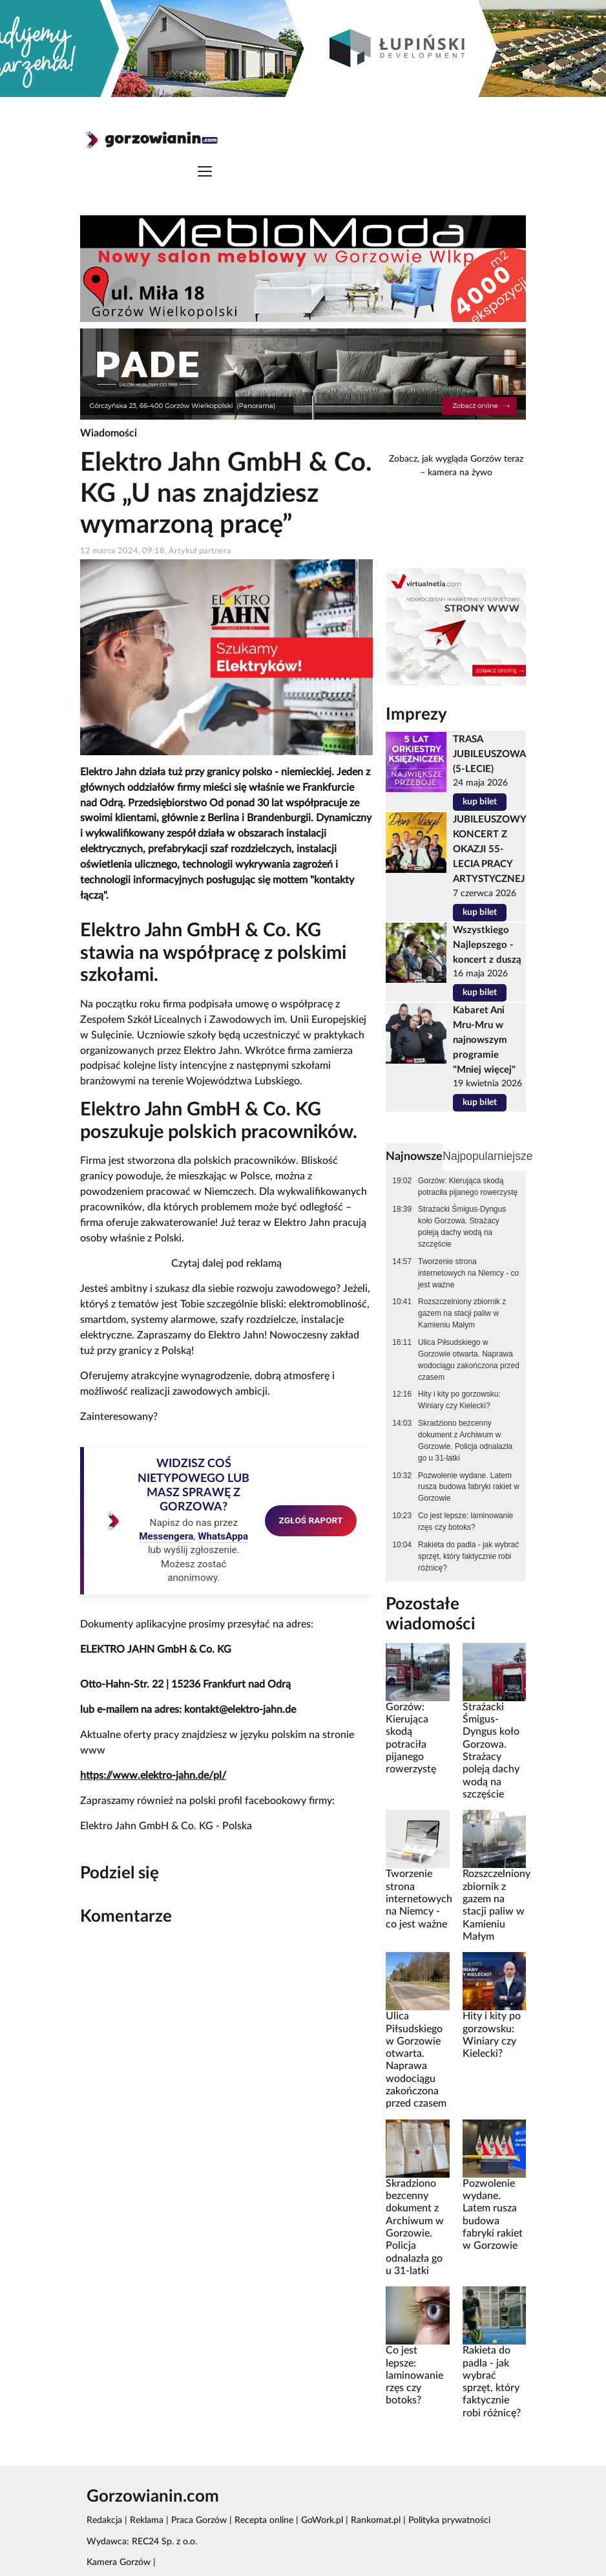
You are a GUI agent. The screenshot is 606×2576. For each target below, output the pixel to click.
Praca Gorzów (199, 2520)
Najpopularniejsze (487, 1156)
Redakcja (104, 2520)
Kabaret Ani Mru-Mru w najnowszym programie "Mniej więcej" (484, 1040)
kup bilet (480, 801)
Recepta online (264, 2520)
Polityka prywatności (449, 2520)
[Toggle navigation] (204, 173)
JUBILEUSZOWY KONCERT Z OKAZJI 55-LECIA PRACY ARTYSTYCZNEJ (489, 849)
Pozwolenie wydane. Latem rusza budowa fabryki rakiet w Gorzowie (468, 1487)
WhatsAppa (223, 1536)
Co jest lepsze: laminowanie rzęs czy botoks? (465, 1521)
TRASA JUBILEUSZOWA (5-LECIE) (489, 754)
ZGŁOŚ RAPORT (311, 1520)
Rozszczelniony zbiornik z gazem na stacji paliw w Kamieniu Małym (462, 1313)
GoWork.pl (322, 2520)
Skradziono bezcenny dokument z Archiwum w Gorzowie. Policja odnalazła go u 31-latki (465, 1441)
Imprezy (416, 714)
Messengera (166, 1536)
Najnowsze (414, 1156)
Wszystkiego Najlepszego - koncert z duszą (487, 945)
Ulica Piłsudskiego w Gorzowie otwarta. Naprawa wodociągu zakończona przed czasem (468, 1360)
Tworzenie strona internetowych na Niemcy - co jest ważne (468, 1273)
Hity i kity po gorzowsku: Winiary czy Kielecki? (459, 1400)
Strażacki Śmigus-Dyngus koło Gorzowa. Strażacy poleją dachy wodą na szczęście (462, 1227)
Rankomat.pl (376, 2520)
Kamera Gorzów (119, 2562)
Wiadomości (108, 433)
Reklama (146, 2520)
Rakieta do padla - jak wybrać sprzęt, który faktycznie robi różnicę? (468, 1556)
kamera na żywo (460, 472)
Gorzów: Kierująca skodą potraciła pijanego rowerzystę (467, 1186)
